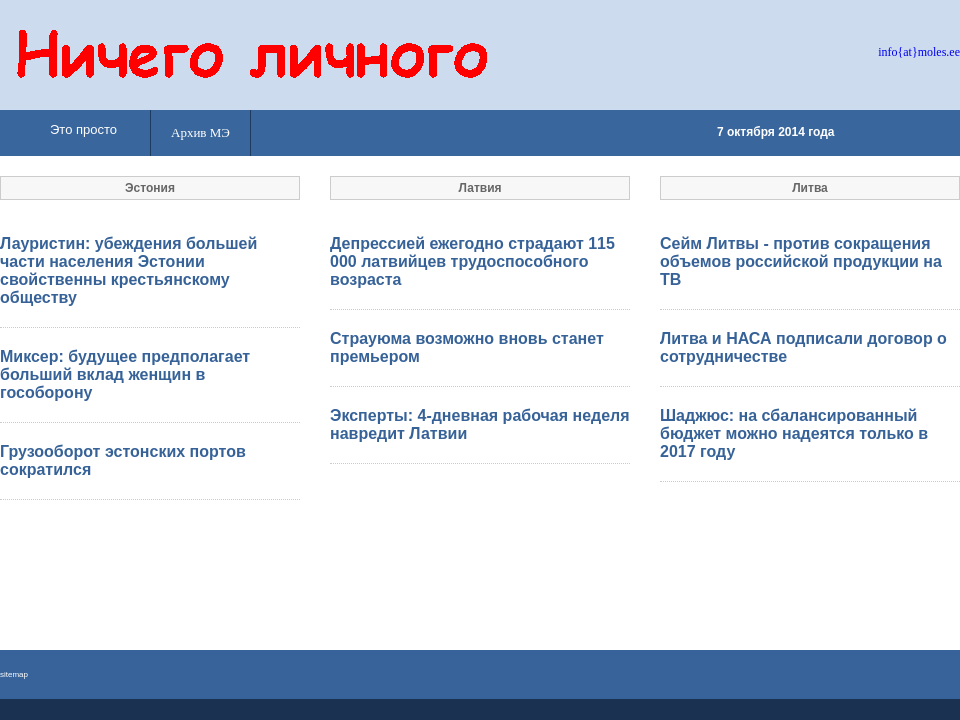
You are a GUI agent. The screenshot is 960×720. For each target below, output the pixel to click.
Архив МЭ (200, 132)
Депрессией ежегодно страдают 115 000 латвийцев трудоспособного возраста (472, 261)
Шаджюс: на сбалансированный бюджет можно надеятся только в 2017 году (794, 433)
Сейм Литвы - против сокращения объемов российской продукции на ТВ (801, 261)
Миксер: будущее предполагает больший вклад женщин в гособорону (125, 374)
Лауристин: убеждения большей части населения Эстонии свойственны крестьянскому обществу (128, 270)
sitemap (14, 674)
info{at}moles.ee (919, 52)
